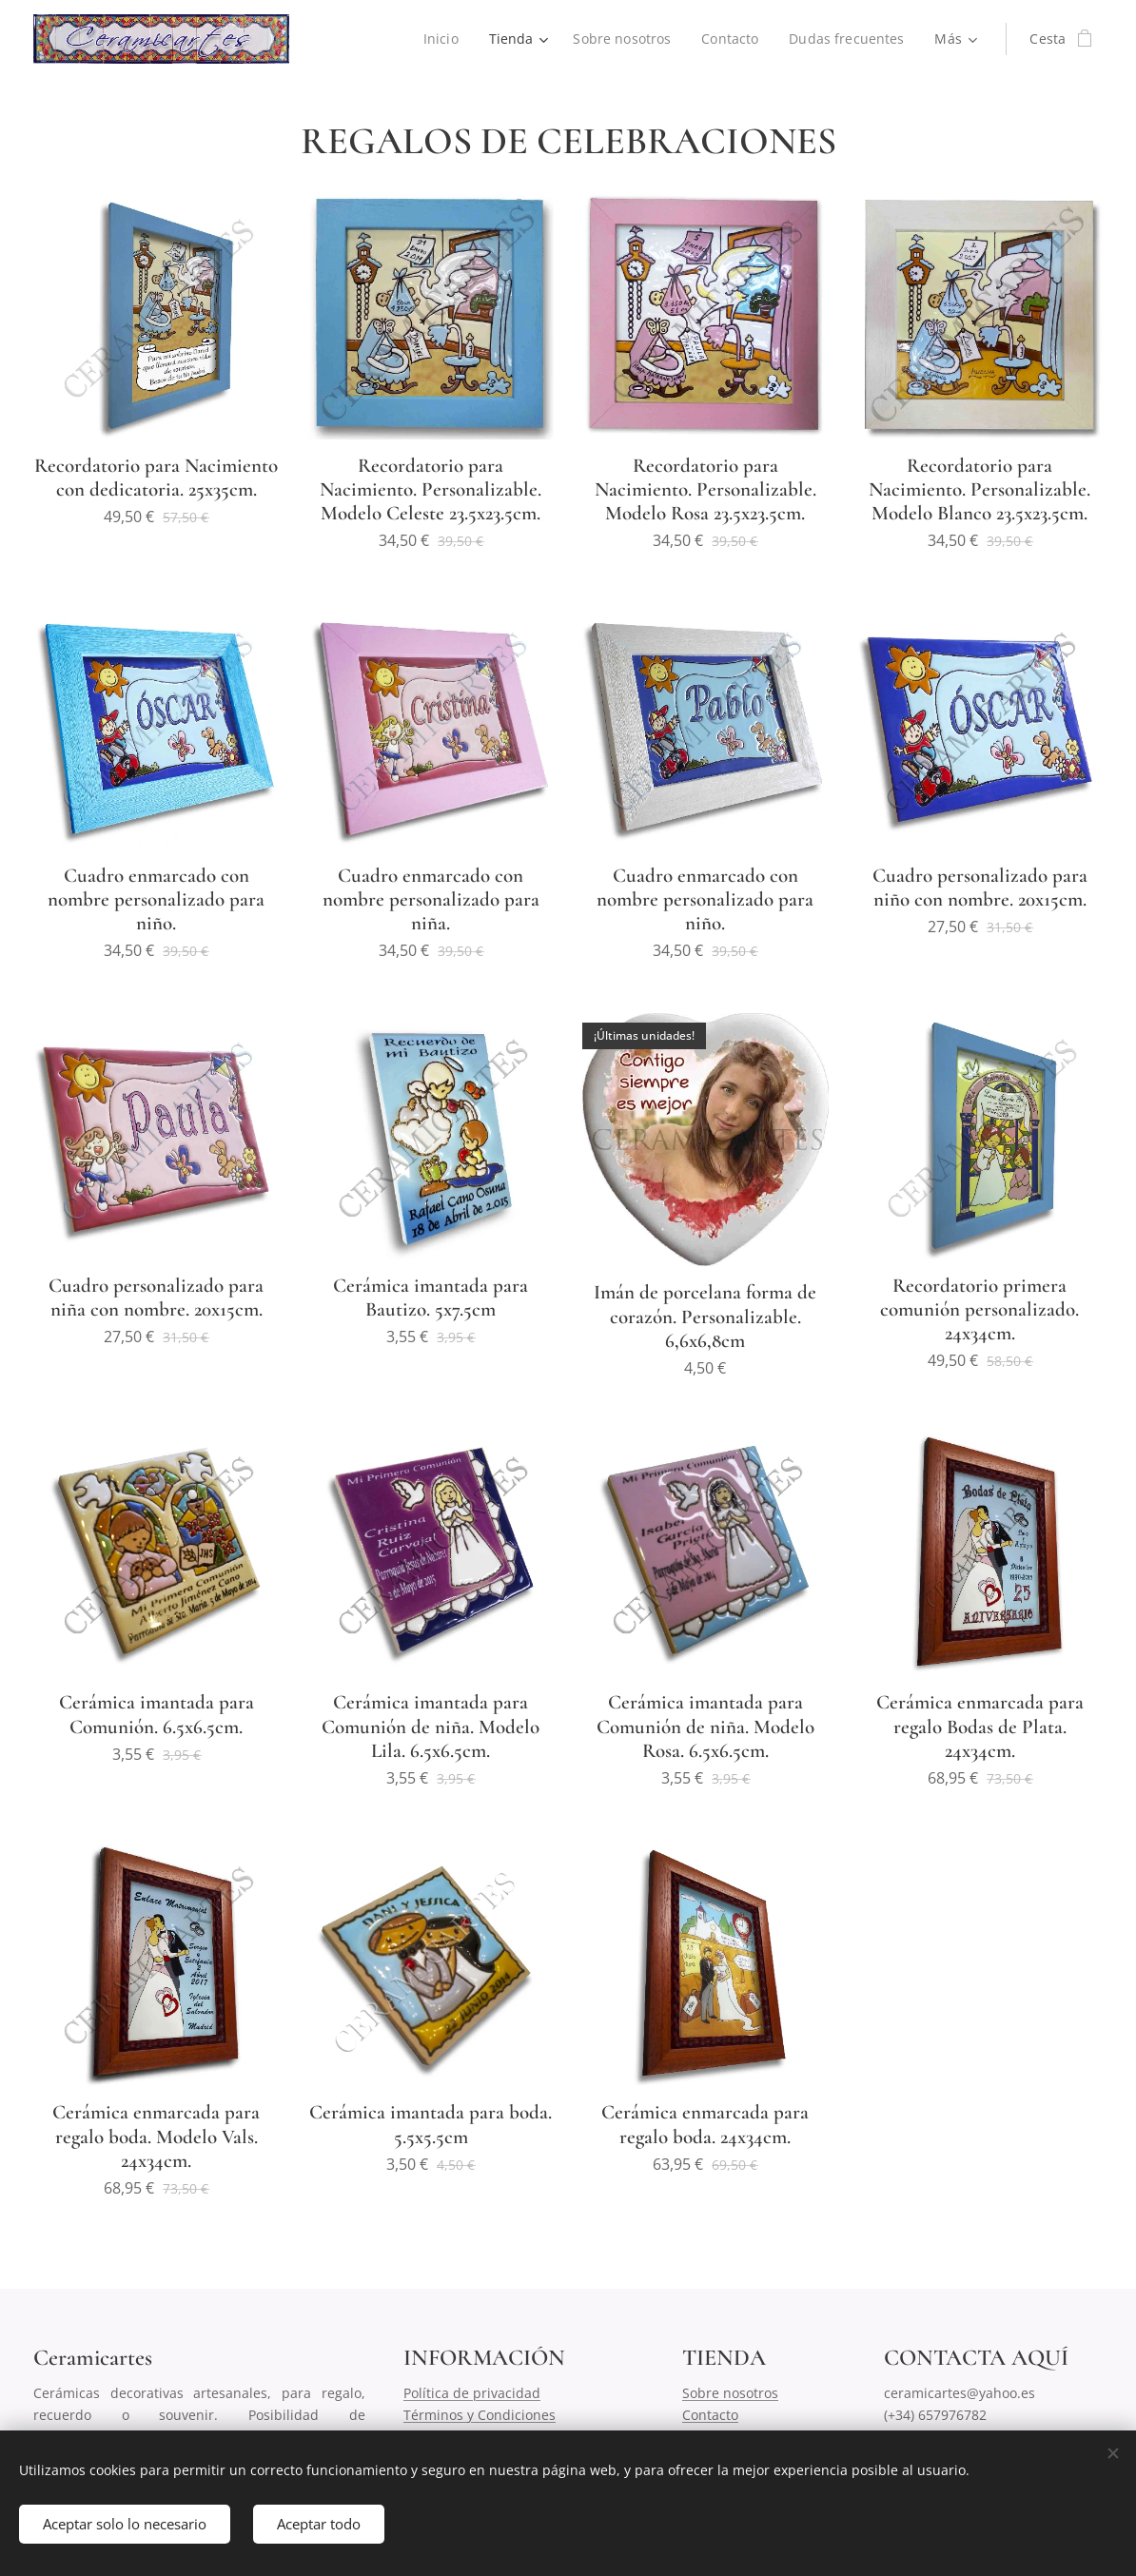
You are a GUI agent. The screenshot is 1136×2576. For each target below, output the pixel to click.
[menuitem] (439, 39)
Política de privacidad (471, 2393)
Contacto (710, 2415)
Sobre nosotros (730, 2393)
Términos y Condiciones (479, 2415)
